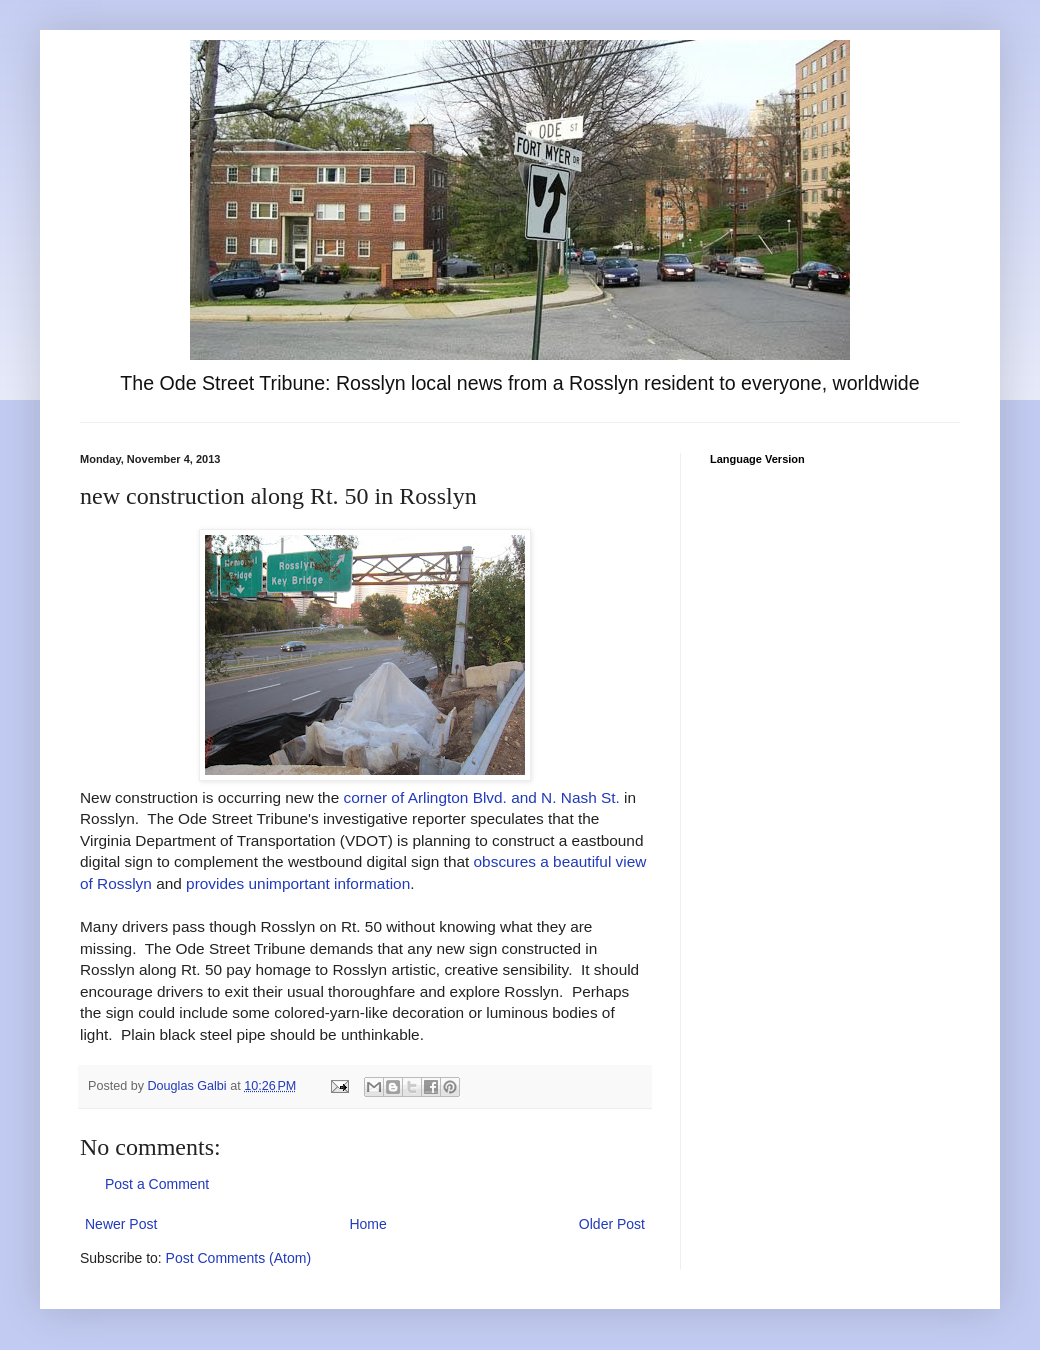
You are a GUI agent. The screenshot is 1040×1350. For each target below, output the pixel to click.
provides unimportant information (298, 883)
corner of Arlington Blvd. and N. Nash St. (481, 797)
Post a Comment (157, 1184)
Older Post (612, 1224)
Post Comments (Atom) (238, 1258)
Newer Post (121, 1224)
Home (367, 1224)
